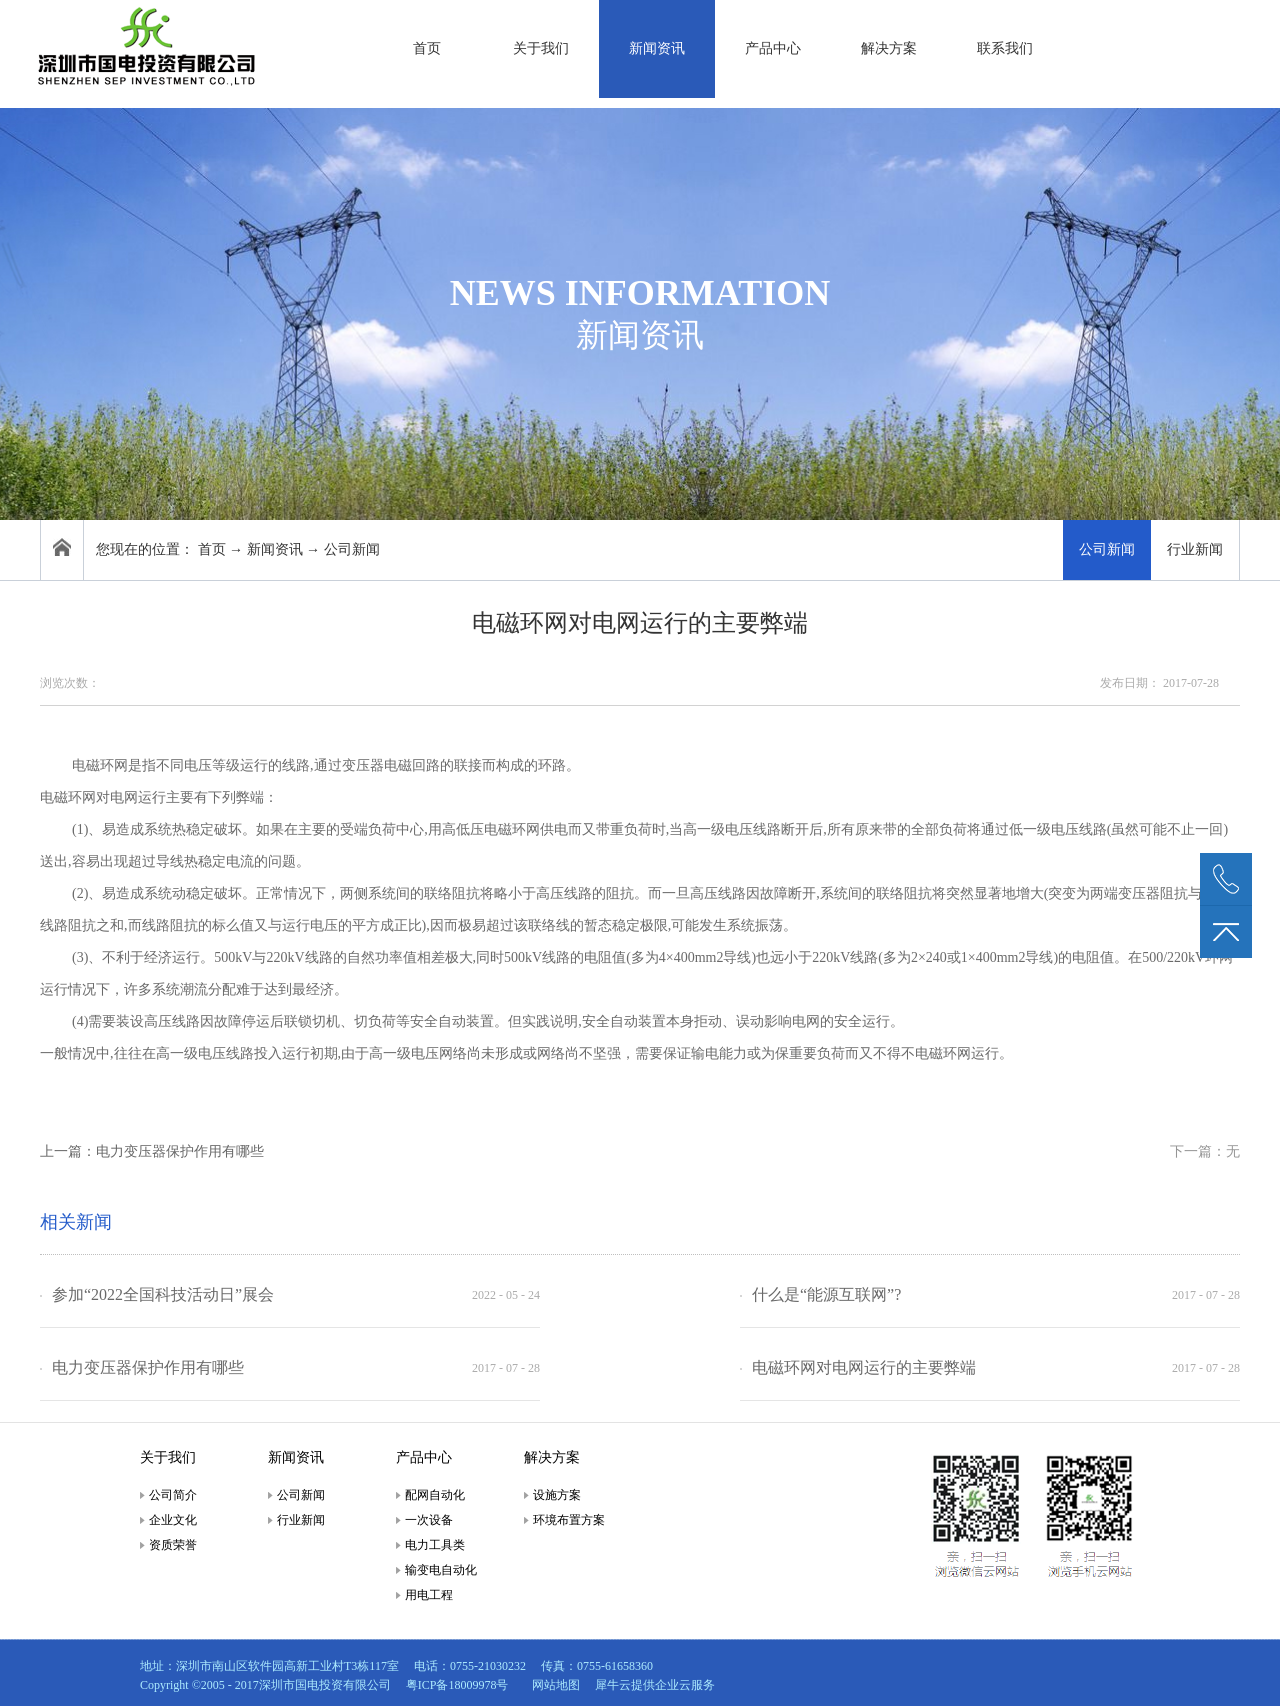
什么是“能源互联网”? (826, 1294)
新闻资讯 (275, 549)
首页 (427, 48)
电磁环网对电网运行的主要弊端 (864, 1367)
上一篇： (152, 1151)
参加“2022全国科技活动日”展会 (163, 1294)
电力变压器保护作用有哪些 (148, 1367)
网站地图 (553, 1685)
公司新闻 (352, 549)
